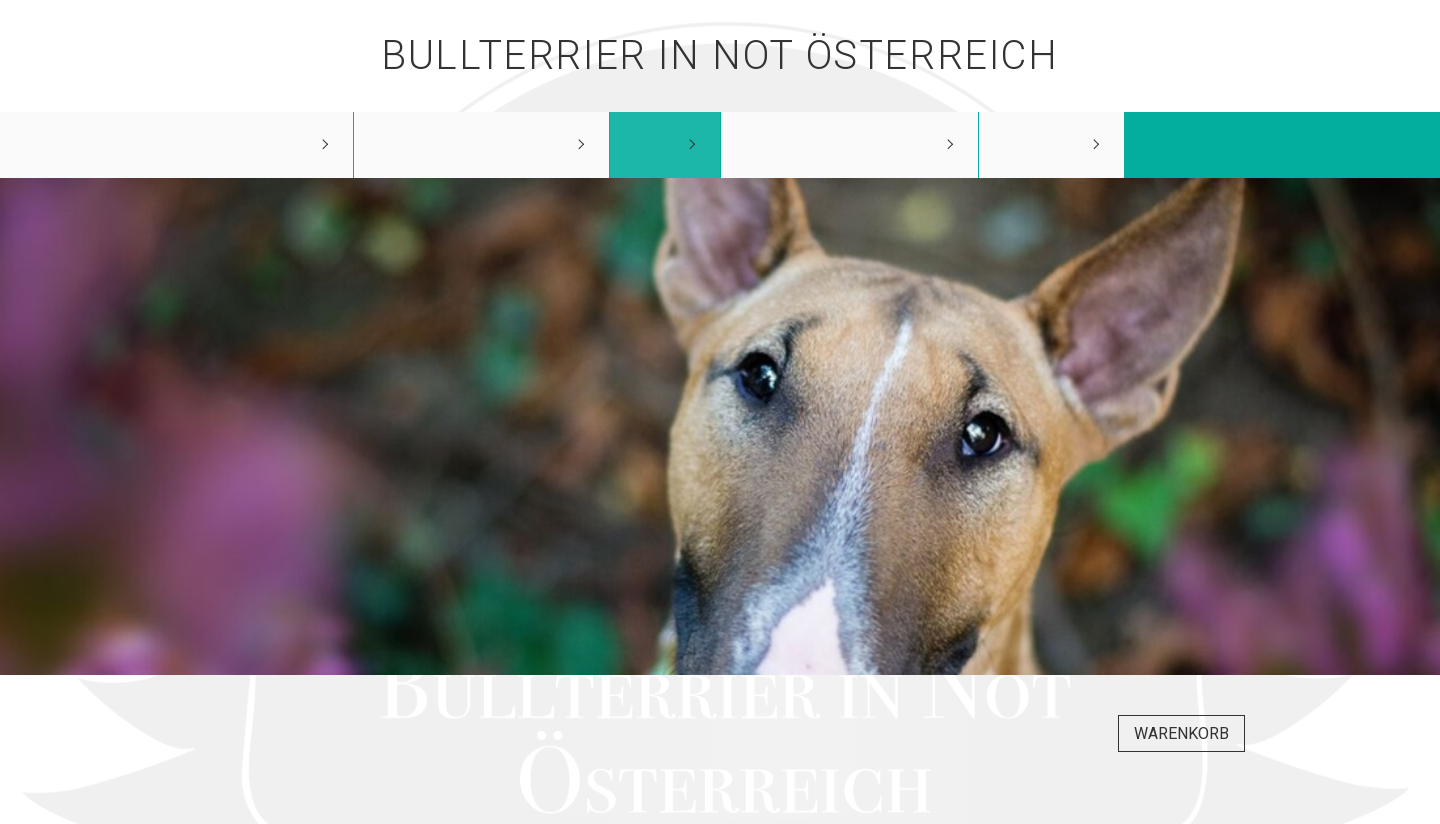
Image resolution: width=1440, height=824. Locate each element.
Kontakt (1046, 144)
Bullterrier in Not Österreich (719, 55)
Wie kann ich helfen (844, 144)
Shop (659, 144)
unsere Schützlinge (476, 144)
